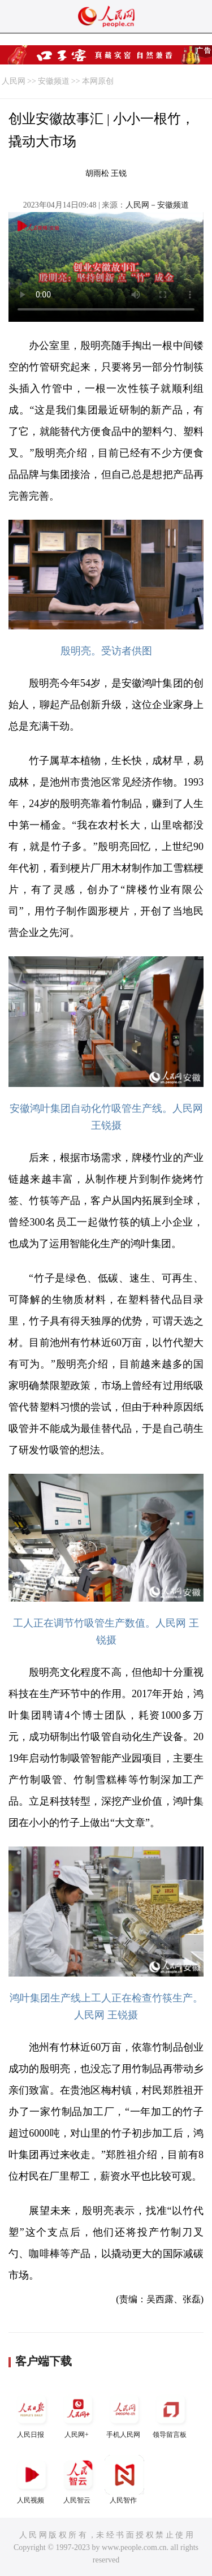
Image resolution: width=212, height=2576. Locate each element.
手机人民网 (124, 2414)
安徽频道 (54, 81)
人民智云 (78, 2479)
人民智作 (124, 2479)
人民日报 (31, 2414)
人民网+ (78, 2414)
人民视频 (31, 2479)
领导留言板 (171, 2414)
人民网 (13, 81)
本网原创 (98, 81)
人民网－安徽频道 (157, 205)
